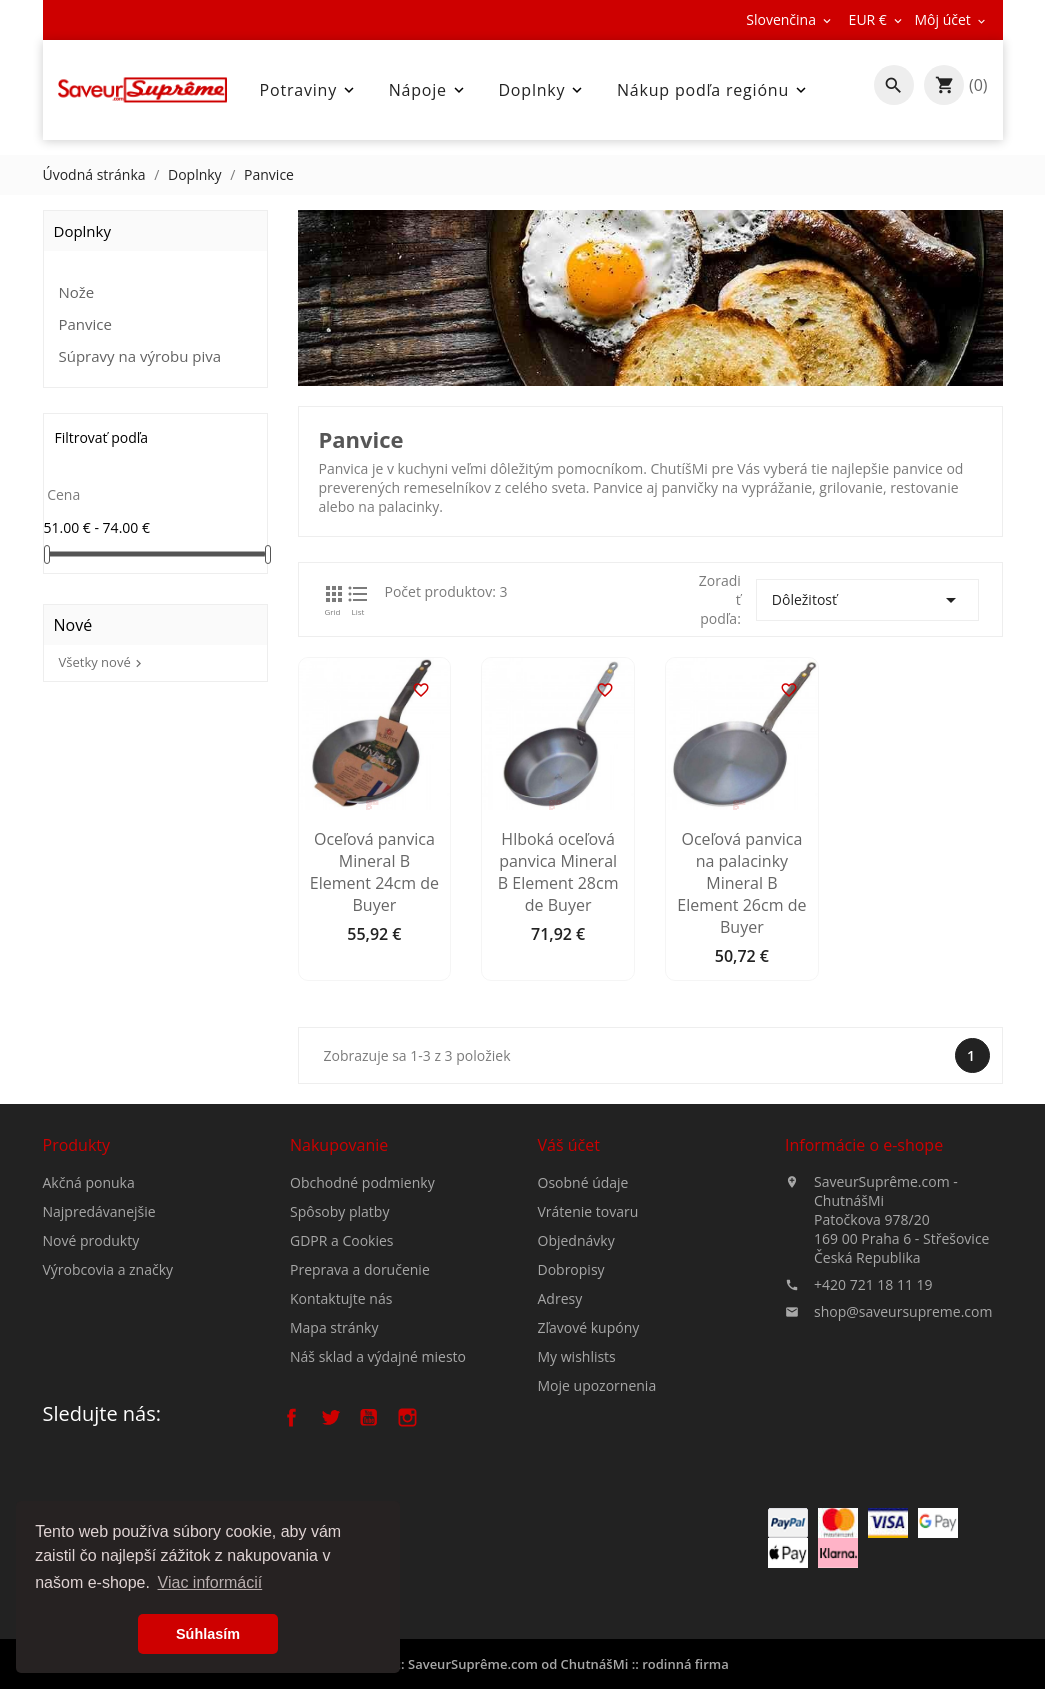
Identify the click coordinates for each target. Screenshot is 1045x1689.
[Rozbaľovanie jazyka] (789, 20)
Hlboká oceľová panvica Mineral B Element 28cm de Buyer (558, 1041)
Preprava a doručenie (360, 1392)
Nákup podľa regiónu (713, 90)
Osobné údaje (583, 1321)
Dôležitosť (867, 600)
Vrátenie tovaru (588, 1350)
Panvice (85, 324)
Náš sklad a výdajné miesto (378, 1479)
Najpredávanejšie (99, 1289)
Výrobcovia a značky (108, 1347)
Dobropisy (571, 1408)
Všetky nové (102, 662)
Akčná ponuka (89, 1260)
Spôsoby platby (339, 1334)
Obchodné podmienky (362, 1305)
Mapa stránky (334, 1450)
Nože (77, 292)
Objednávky (576, 1379)
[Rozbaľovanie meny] (877, 20)
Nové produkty (91, 1318)
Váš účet (569, 1284)
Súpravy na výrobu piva (140, 356)
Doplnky (542, 90)
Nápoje (428, 90)
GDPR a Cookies (342, 1363)
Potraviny (309, 90)
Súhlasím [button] (208, 1634)
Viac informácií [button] (210, 1582)
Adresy (560, 1437)
